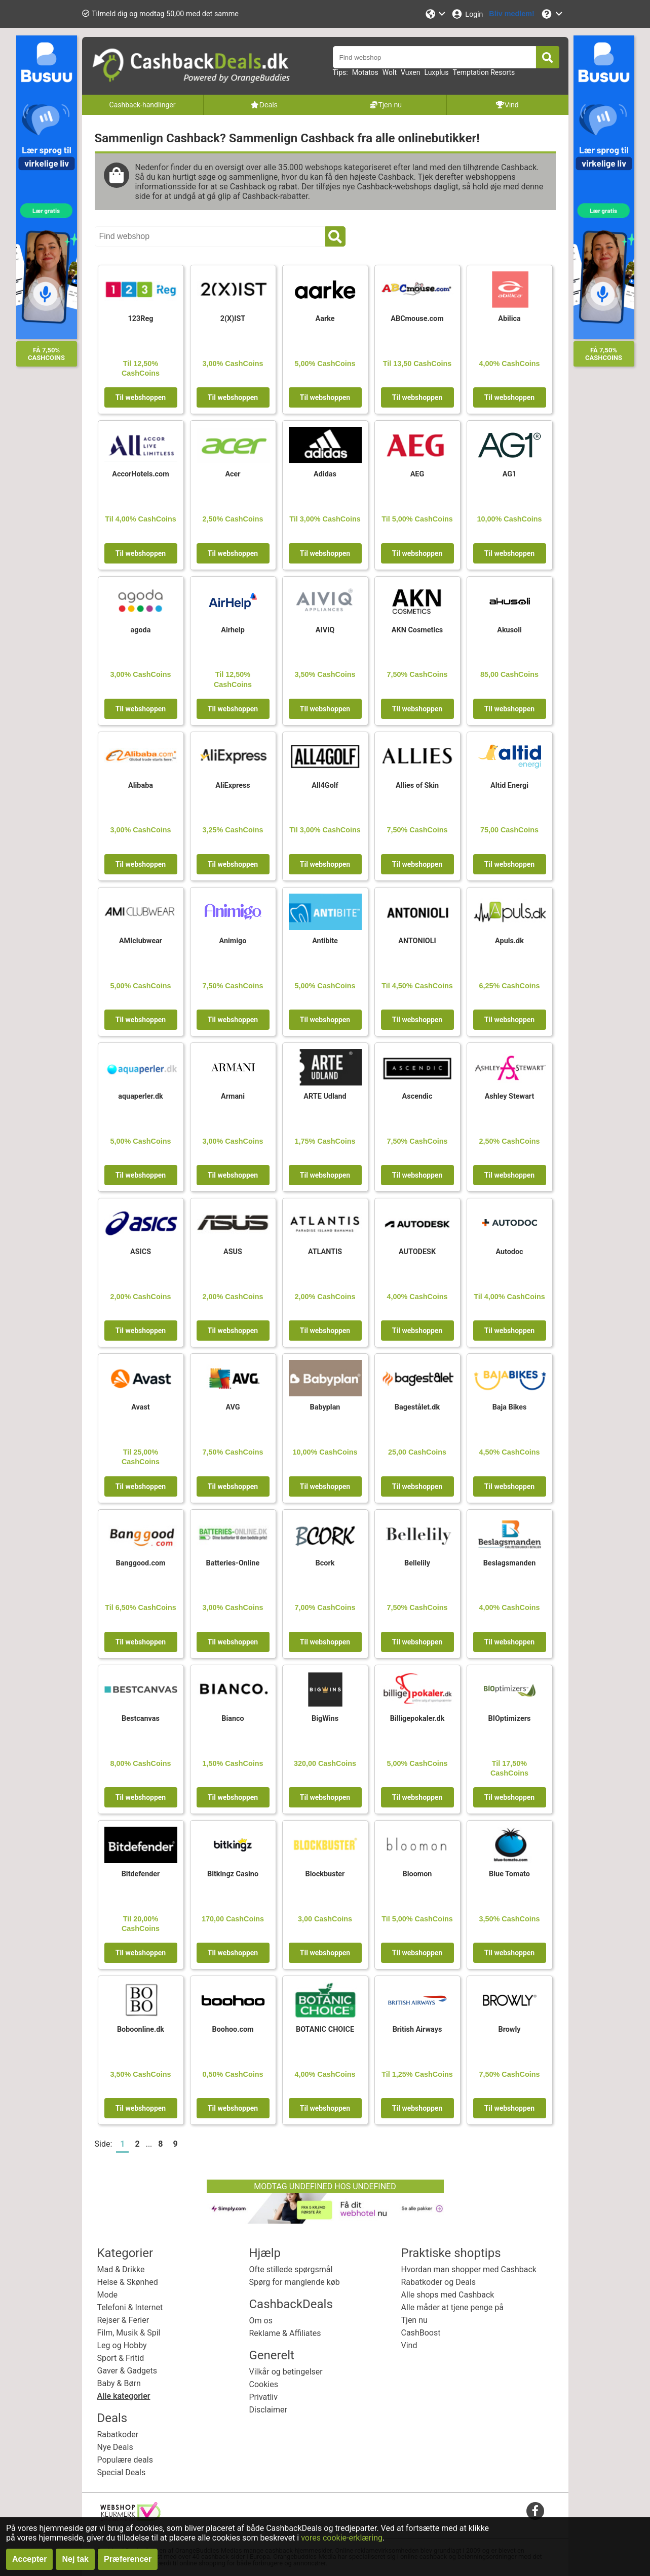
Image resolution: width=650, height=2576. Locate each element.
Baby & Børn (119, 2383)
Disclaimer (268, 2409)
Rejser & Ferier (123, 2320)
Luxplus (436, 72)
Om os (261, 2320)
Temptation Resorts (484, 72)
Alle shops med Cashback (447, 2295)
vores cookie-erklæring (342, 2538)
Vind (409, 2345)
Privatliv (263, 2397)
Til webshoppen (141, 397)
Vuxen (410, 72)
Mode (107, 2295)
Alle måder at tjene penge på (452, 2307)
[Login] (467, 14)
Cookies (263, 2384)
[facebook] (535, 2510)
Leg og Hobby (122, 2345)
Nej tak (75, 2559)
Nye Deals (115, 2447)
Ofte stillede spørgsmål (291, 2269)
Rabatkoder (118, 2434)
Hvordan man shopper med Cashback (469, 2269)
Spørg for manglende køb (294, 2282)
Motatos (365, 72)
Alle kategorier (123, 2396)
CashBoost (421, 2333)
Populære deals (125, 2460)
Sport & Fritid (120, 2358)
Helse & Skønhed (127, 2282)
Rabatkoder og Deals (438, 2282)
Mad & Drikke (121, 2269)
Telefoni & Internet (130, 2307)
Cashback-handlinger (142, 105)
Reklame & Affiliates (285, 2333)
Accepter (29, 2559)
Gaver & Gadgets (127, 2371)
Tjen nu (414, 2320)
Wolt (390, 72)
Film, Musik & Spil (129, 2333)
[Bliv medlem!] (511, 14)
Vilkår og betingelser (286, 2372)
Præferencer (127, 2559)
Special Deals (121, 2472)
